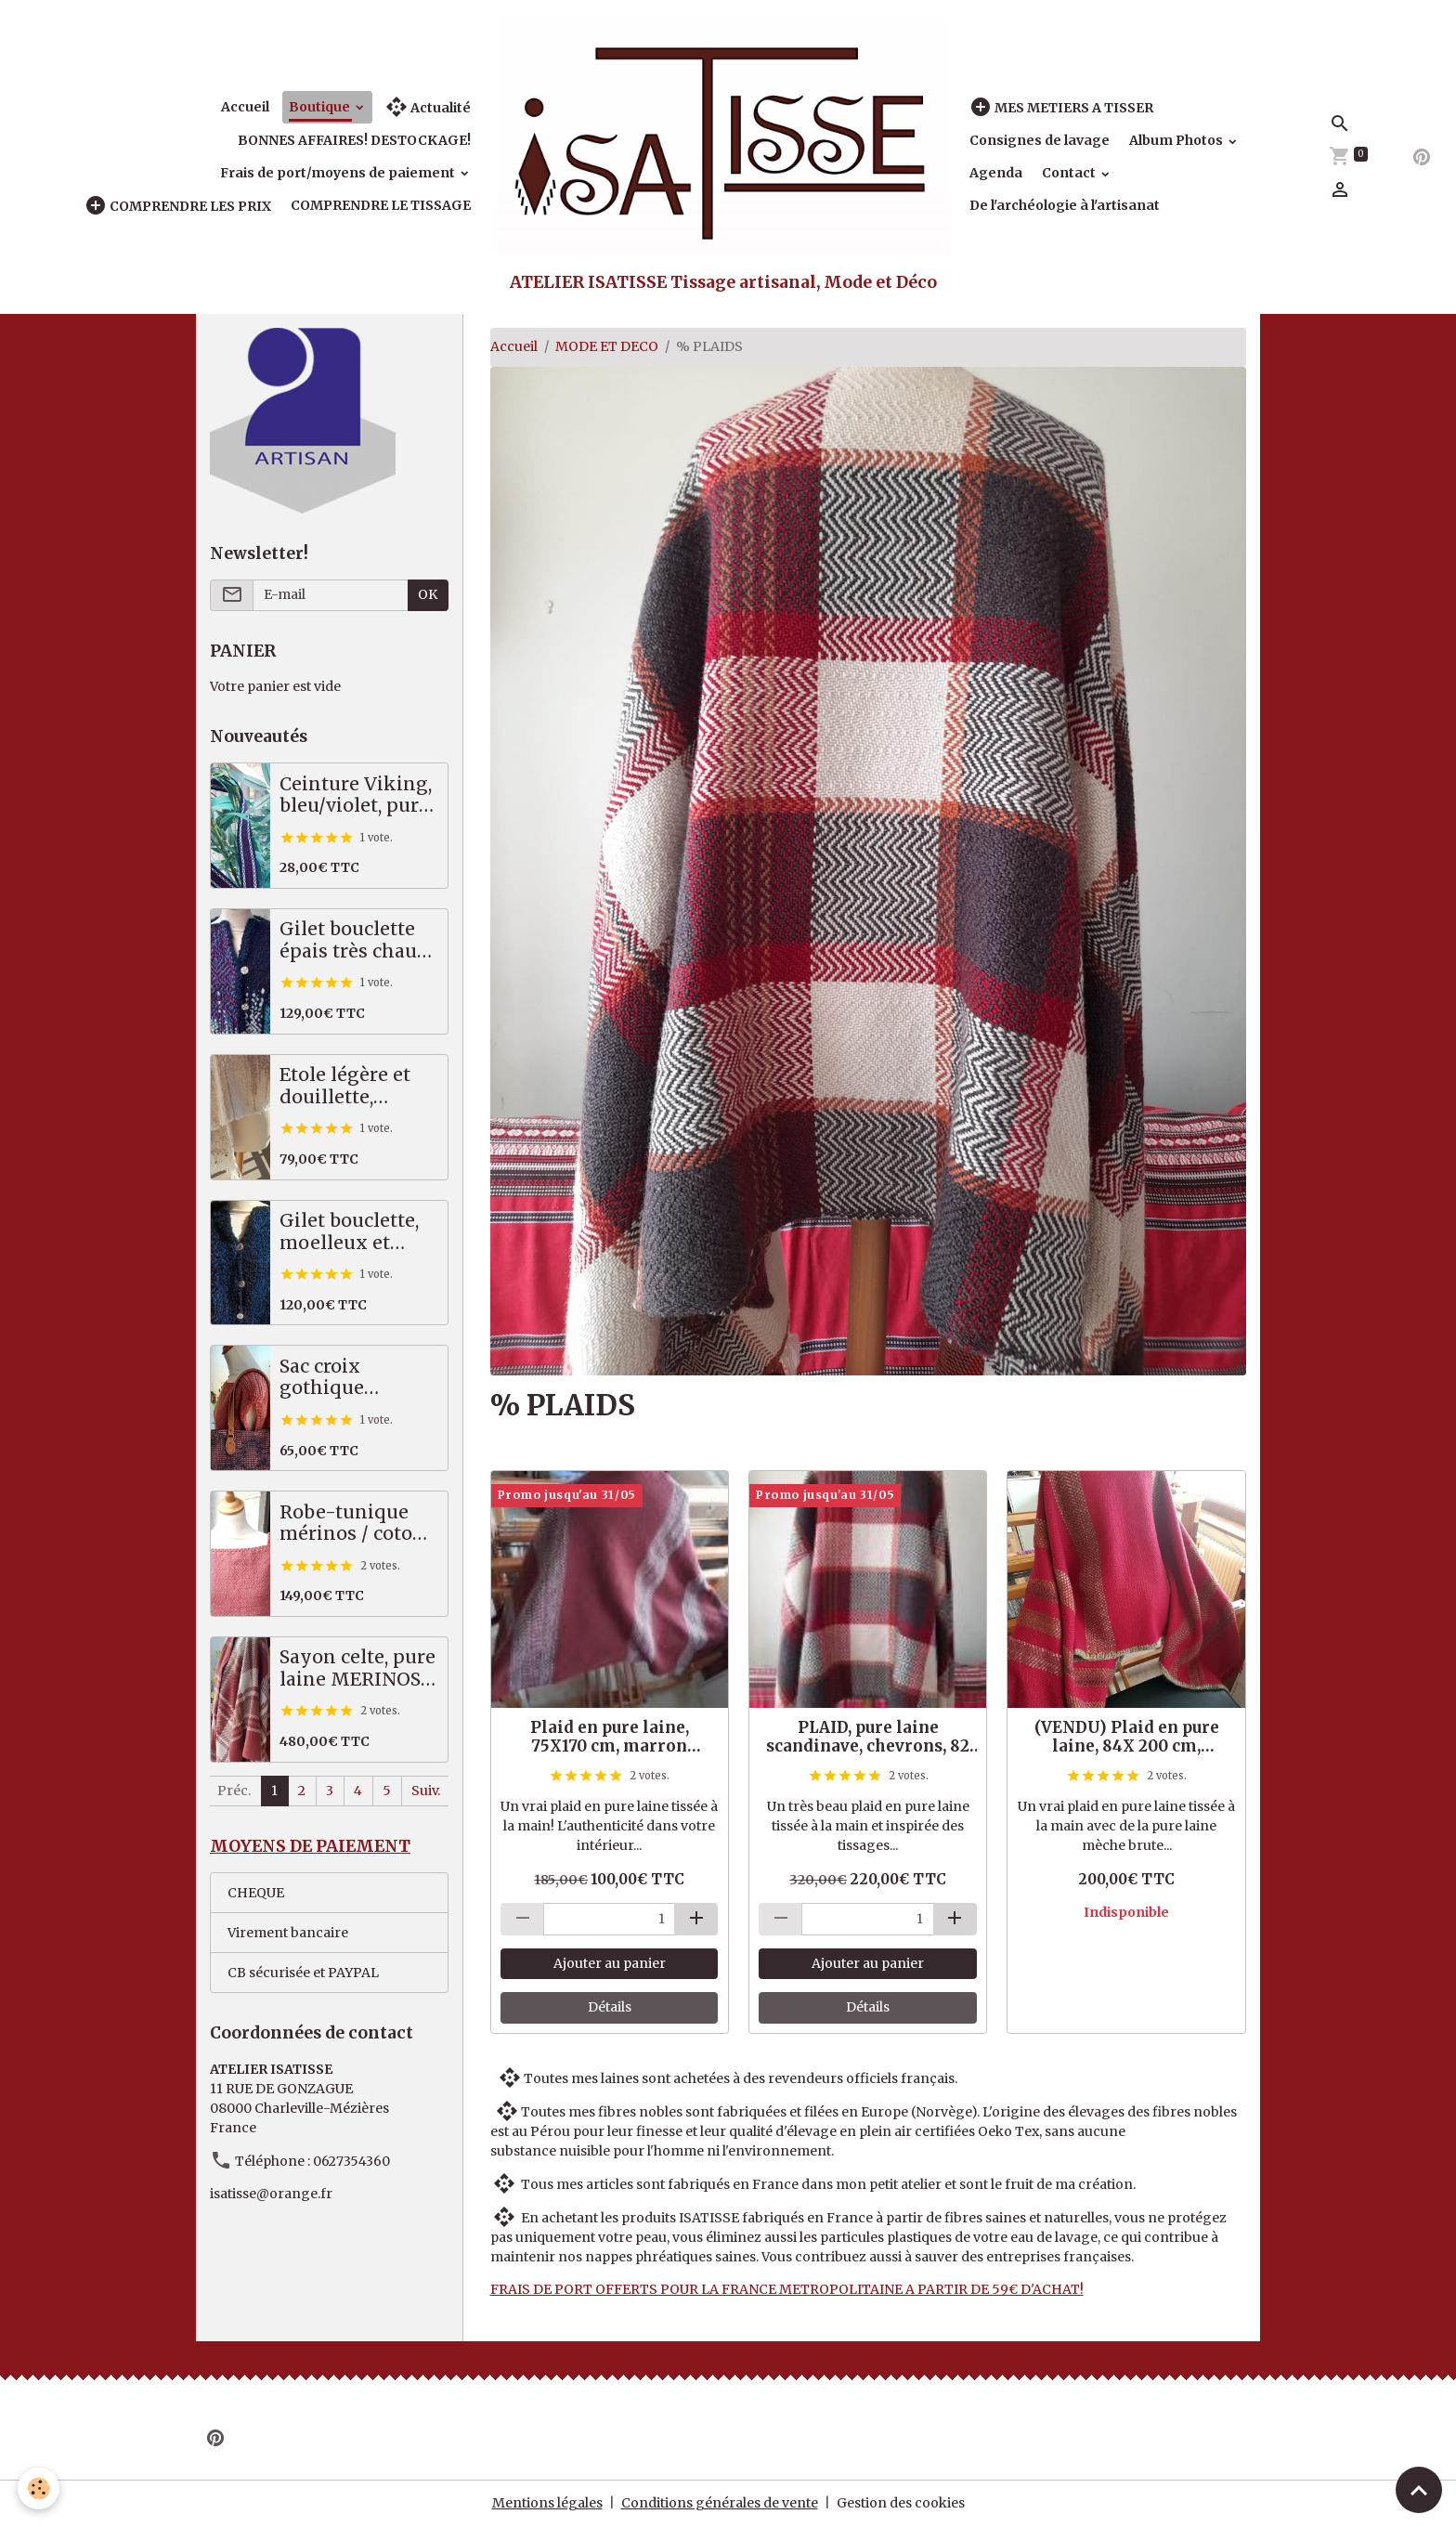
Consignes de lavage (1039, 140)
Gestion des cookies (901, 2502)
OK (427, 594)
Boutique (321, 106)
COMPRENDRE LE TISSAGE (381, 205)
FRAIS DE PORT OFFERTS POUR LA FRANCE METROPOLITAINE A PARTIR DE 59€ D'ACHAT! (787, 2289)
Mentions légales (547, 2502)
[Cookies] (39, 2488)
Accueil (245, 106)
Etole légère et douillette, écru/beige (345, 1086)
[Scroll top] (1419, 2490)
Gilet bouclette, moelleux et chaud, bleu (349, 1232)
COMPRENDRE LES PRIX (177, 205)
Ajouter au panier (609, 1963)
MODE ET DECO (606, 346)
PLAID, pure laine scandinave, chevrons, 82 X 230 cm (867, 1736)
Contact (1070, 172)
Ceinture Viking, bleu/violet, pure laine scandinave (357, 795)
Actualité (428, 107)
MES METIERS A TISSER (1061, 107)
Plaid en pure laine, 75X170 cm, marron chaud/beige (609, 1736)
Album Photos (1177, 140)
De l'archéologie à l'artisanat (1064, 205)
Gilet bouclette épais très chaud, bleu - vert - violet (356, 940)
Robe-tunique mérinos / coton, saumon (354, 1523)
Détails (609, 2007)
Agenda (995, 172)
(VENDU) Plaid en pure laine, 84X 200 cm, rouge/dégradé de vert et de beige (1126, 1736)
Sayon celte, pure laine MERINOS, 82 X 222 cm (358, 1668)
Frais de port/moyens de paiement (339, 172)
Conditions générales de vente (719, 2502)
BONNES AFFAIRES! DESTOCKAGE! (354, 140)
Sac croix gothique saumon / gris (343, 1378)
